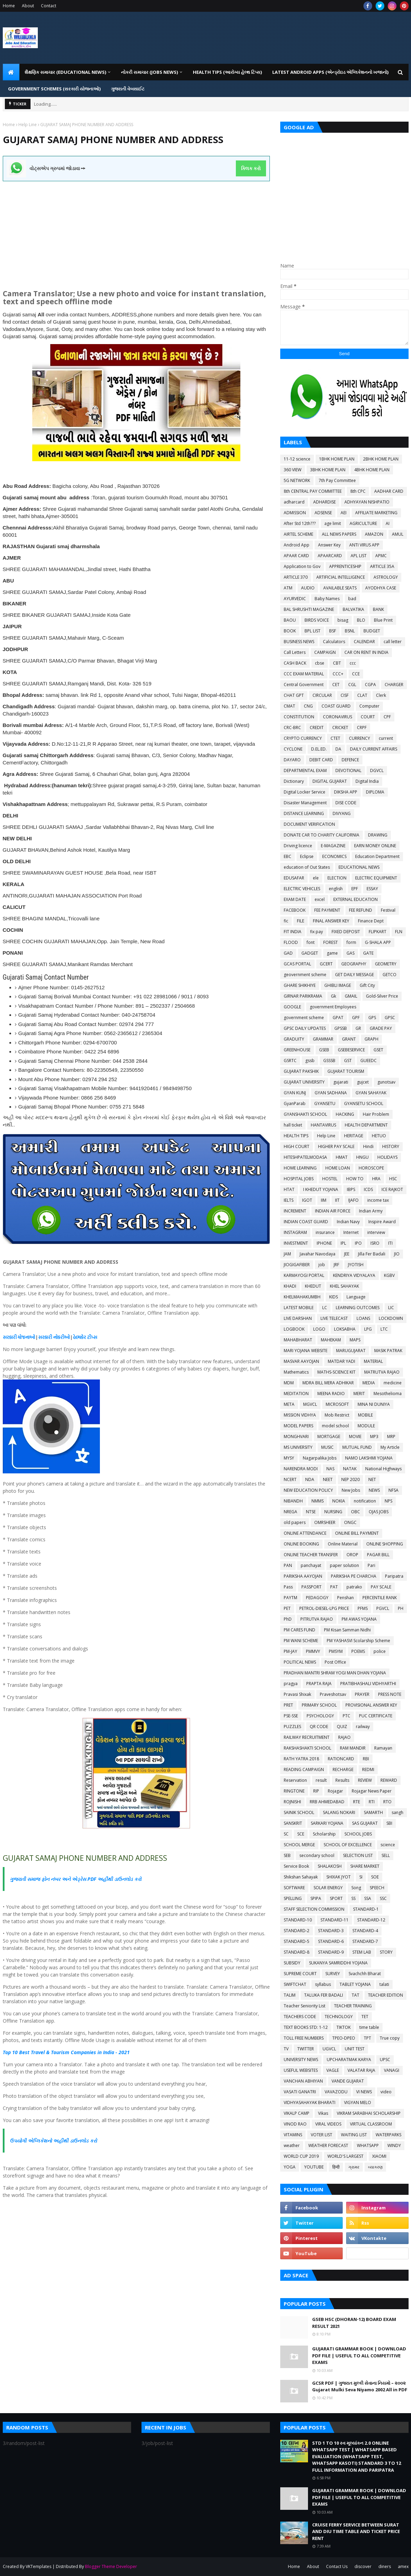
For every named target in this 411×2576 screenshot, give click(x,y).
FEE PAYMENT (327, 910)
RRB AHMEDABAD (327, 1802)
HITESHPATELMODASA (305, 1157)
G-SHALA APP (378, 942)
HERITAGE (353, 1136)
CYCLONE (293, 749)
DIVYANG (342, 813)
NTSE (311, 1512)
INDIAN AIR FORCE (332, 1211)
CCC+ (338, 674)
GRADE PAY (381, 1028)
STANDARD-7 (365, 1941)
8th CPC (358, 491)
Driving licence (298, 846)
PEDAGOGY (317, 1598)
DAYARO (292, 760)
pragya (291, 1683)
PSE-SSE (291, 1716)
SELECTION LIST (358, 1855)
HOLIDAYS (387, 1157)
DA (338, 749)
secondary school (316, 1855)
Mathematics (296, 1372)
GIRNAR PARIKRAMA (303, 996)
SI (360, 1877)
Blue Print (383, 620)
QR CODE (319, 1726)
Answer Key (329, 545)
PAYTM (290, 1598)
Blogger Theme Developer (111, 2566)
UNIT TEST (355, 2049)
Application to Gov (302, 566)
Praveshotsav (333, 1694)
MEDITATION (296, 1393)
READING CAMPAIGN (304, 1769)
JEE (346, 1254)
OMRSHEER (324, 1522)
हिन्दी (336, 2167)
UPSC (385, 2059)
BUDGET (371, 631)
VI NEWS (364, 2092)
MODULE (366, 1426)
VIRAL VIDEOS (328, 2124)
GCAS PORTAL (297, 964)
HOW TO (354, 1179)
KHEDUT (313, 1286)
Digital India (367, 781)
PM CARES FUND (299, 1630)
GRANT (349, 1039)
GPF (356, 1017)
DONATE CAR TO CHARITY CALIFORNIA (321, 835)
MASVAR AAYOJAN (301, 1361)
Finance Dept (371, 921)
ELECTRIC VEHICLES (302, 889)
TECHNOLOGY (339, 2016)
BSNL (350, 631)
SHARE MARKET (364, 1866)
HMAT (342, 1157)
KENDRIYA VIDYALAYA (354, 1275)
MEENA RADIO (331, 1393)
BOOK (290, 631)
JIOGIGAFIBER (297, 1265)
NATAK (350, 1469)
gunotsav (386, 1082)
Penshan (345, 1598)
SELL (386, 1855)
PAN (288, 1565)
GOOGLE (292, 1007)
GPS (372, 1017)
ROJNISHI (292, 1802)
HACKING (345, 1114)
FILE (300, 921)
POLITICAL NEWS (300, 1662)
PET (287, 1608)
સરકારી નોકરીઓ (54, 1337)
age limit (332, 523)
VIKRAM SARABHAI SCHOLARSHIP (369, 2113)
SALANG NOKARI (339, 1812)
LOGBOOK (294, 1329)
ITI (390, 1243)
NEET (328, 1479)
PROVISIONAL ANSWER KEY (371, 1705)
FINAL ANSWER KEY (331, 921)
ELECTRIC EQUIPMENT (376, 878)
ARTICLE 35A (382, 566)
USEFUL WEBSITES (301, 2070)
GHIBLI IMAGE (337, 985)
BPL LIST (312, 631)
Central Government (304, 684)
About (28, 6)
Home (9, 6)
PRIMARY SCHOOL (319, 1705)
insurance (325, 1232)
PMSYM (336, 1651)
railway (363, 1726)
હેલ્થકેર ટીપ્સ (85, 1337)
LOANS (363, 1318)
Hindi (368, 1146)
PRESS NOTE (389, 1694)
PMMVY (313, 1651)
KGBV (389, 1275)
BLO (361, 620)
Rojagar (335, 1791)
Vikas (323, 2113)
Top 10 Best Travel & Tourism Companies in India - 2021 (66, 2052)
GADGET (309, 953)
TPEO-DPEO (343, 2038)
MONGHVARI (296, 1436)
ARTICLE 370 (296, 577)
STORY (386, 1952)
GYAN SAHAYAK (371, 1093)
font (311, 942)
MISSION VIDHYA (300, 1415)
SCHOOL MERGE (299, 1845)
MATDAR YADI (341, 1361)
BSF (332, 631)
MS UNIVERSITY (298, 1447)
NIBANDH (293, 1501)
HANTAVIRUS (323, 1125)
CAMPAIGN (325, 652)
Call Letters (295, 652)
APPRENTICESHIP (345, 566)
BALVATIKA (353, 609)
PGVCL (382, 1608)
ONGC (350, 1522)
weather (292, 2145)
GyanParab (295, 1103)
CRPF (362, 727)
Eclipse (307, 856)
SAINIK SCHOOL (299, 1812)
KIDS (333, 1297)
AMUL (397, 534)
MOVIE (355, 1436)
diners (384, 2566)
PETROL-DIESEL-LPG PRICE (324, 1608)
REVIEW (365, 1780)
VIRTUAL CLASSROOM (371, 2124)
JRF (336, 1265)
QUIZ (342, 1726)
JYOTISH (355, 1265)
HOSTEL (329, 1179)
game (332, 953)
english (336, 889)
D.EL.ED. (319, 749)
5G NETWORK (297, 480)
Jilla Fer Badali (371, 1254)
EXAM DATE (295, 899)
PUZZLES (292, 1726)
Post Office (335, 1662)
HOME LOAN (337, 1168)
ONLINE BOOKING (301, 1544)
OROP (352, 1555)
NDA (309, 1479)
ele (316, 878)
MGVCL (310, 1404)
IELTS (288, 1200)
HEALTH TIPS (296, 1136)
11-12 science (297, 459)
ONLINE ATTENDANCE (305, 1533)
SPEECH (377, 1888)
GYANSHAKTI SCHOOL (305, 1114)
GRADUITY (294, 1039)
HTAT (289, 1189)
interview (376, 1232)
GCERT (326, 964)
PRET (288, 1705)
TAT (355, 1995)
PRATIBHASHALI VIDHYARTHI (368, 1683)
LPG (368, 1329)
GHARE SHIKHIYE (300, 985)
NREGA (290, 1512)
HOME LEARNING (300, 1168)
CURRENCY (359, 738)
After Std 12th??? (300, 523)
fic (286, 921)
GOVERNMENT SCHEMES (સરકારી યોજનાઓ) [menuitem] (54, 89)
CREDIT (317, 727)
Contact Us (337, 2566)
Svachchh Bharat (365, 1974)
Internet (351, 1232)
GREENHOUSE (297, 1050)
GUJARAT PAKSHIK (301, 1071)
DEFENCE (350, 760)
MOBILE (365, 1415)
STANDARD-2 (296, 1931)
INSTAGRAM (295, 1232)
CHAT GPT (294, 695)
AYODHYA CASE (380, 588)
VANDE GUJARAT (348, 2081)
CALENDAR (364, 642)
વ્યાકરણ (375, 2167)
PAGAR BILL (378, 1555)
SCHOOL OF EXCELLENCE (348, 1845)
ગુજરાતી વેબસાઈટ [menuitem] (128, 89)
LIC (391, 1308)
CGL (352, 684)
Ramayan (383, 1748)
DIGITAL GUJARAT (329, 781)
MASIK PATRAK (388, 1350)
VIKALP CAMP (296, 2113)
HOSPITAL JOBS (299, 1179)
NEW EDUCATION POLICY (308, 1490)
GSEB (324, 1050)
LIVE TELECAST (334, 1318)
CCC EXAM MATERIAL (304, 674)
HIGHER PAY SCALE (336, 1146)
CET (336, 684)
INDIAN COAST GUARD (306, 1222)
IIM (323, 1200)
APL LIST (359, 556)
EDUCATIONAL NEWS (359, 867)
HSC (393, 1179)
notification (365, 1501)
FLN (398, 932)
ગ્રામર (353, 2167)
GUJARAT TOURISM (345, 1071)
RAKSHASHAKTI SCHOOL (307, 1748)
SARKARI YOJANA (327, 1823)
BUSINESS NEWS (299, 642)
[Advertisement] (136, 229)
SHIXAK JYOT (338, 1877)
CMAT (289, 706)
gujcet (363, 1082)
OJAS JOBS (378, 1512)
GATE (368, 953)
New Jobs (351, 1490)
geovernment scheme (305, 975)
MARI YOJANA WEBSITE (305, 1350)
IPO (358, 1243)
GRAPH (371, 1039)
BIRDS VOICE (317, 620)
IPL (343, 1243)
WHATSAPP (368, 2145)
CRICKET (340, 727)
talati (384, 1984)
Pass (288, 1587)
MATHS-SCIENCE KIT (336, 1372)
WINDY (394, 2145)
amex (403, 2566)
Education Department (377, 856)
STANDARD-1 (366, 1909)
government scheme (304, 1017)
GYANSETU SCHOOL (363, 1103)
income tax (378, 1200)
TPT (367, 2038)
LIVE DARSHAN (298, 1318)
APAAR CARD (296, 556)
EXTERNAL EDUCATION (355, 899)
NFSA (393, 1490)
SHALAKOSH (330, 1866)
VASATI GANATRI (300, 2092)
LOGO (319, 1329)
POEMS (358, 1651)
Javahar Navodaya (317, 1254)
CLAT (362, 695)
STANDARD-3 (331, 1931)
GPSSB (340, 1028)
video (386, 2092)
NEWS (374, 1490)
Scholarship (324, 1834)
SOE (375, 1877)
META (289, 1404)
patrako (354, 1587)
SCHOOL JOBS (358, 1834)
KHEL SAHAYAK (344, 1286)
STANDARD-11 (334, 1920)
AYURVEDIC (295, 599)
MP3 (374, 1436)
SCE (300, 1834)
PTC (346, 1716)
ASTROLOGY (386, 577)
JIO (397, 1254)
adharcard (294, 502)
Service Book (296, 1866)
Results (342, 1780)
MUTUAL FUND (357, 1447)
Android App (296, 545)
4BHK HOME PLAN (371, 470)
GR (358, 1028)
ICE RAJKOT (392, 1189)
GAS (350, 953)
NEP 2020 (350, 1479)
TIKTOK (343, 2027)
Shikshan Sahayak (301, 1877)
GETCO (389, 975)
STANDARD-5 (296, 1941)
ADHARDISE (324, 502)
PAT (334, 1587)
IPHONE (324, 1243)
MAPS (355, 1340)
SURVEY (332, 1974)
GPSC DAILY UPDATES (305, 1028)
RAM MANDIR (353, 1748)
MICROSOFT (337, 1404)
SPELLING (293, 1898)
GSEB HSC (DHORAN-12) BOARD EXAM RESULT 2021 (354, 2322)
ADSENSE (323, 513)
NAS (330, 1469)
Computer (369, 706)
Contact (48, 6)
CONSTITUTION (299, 717)
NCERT (290, 1479)
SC (286, 1834)
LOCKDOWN (391, 1318)
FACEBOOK (295, 910)
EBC (287, 856)
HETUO (379, 1136)
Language (356, 1297)
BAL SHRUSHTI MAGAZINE (309, 609)
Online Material (343, 1544)
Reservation (295, 1780)
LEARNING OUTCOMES (357, 1308)
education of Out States (307, 867)
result (321, 1780)
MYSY (289, 1458)
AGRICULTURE (363, 523)
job (321, 1265)
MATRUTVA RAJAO (382, 1372)
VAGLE (332, 2070)
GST (348, 1060)
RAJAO (344, 1737)
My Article (390, 1447)
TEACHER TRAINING (353, 2006)
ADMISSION (295, 513)
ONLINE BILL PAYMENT (357, 1533)
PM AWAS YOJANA (359, 1619)
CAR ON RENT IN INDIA (366, 652)
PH (400, 1608)
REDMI (368, 1769)
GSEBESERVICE (351, 1050)
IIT (337, 1200)
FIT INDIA (292, 932)
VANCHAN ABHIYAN (303, 2081)
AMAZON (374, 534)
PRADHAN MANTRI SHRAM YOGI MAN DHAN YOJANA (335, 1673)
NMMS (317, 1501)
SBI (389, 1823)
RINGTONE (294, 1791)
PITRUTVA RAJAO (316, 1619)
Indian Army (371, 1211)
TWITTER (305, 2049)
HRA (376, 1179)
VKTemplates (38, 2566)
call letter (393, 642)
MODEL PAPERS (298, 1426)
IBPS (351, 1189)
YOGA (290, 2167)
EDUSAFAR (294, 878)
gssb (310, 1060)
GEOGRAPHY (353, 964)
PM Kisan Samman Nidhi (347, 1630)
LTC (384, 1329)
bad (352, 599)
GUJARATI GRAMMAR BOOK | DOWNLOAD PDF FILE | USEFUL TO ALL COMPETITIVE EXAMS (359, 2355)
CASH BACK (295, 663)
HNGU (362, 1157)
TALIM (290, 1995)
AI (387, 523)
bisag (342, 620)
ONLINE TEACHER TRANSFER (311, 1555)
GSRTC (290, 1060)
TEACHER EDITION (385, 1995)
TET (364, 2016)
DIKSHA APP (345, 792)
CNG (308, 706)
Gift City (367, 985)
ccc (353, 663)
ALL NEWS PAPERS (339, 534)
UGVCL (329, 2049)
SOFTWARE (294, 1888)
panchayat (311, 1565)
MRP (391, 1436)
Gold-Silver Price (382, 996)
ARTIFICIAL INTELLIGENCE (340, 577)
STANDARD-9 (331, 1952)
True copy (390, 2038)
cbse (319, 663)
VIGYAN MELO (357, 2102)
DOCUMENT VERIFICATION (309, 824)
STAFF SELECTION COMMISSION (314, 1909)
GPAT (338, 1017)
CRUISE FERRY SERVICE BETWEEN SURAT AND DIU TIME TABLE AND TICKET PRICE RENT (356, 2531)
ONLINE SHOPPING (384, 1544)
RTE (356, 1802)
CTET (335, 738)
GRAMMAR (323, 1039)
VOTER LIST (321, 2135)
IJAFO (353, 1200)
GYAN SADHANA (331, 1093)
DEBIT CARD (321, 760)
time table (369, 2027)
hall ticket (293, 1125)
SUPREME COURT (300, 1974)
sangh (397, 1812)
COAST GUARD (336, 706)
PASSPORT (311, 1587)
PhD (288, 1619)
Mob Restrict (337, 1415)
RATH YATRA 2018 (301, 1759)
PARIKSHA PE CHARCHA (353, 1576)
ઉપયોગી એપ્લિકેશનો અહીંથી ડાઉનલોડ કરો (53, 2140)
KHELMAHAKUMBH (302, 1297)
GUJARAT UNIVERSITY (304, 1082)
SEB (287, 1855)
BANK (378, 609)
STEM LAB (361, 1952)
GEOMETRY (385, 964)
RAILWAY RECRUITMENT (306, 1737)
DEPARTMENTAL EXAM (305, 770)
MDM (289, 1383)
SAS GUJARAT (365, 1823)
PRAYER (362, 1694)
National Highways (383, 1469)
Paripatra (394, 1576)
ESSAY (372, 889)
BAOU (290, 620)
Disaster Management (305, 803)
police (380, 1651)
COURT (368, 717)
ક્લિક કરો (251, 168)
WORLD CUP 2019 (301, 2156)
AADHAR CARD (388, 491)
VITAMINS (293, 2135)
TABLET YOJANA (355, 1984)
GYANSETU (324, 1103)
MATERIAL (373, 1361)
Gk (333, 996)
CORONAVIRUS (337, 717)
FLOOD (291, 942)
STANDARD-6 (331, 1941)
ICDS (368, 1189)
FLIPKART (377, 932)
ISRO (374, 1243)
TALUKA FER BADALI (323, 1995)
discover (362, 2566)
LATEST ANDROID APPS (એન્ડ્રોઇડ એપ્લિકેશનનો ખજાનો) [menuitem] (330, 72)
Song (356, 1888)
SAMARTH (373, 1812)
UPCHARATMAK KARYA (349, 2059)
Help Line (27, 125)
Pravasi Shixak (297, 1694)
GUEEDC (368, 1060)
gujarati (340, 1082)
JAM (287, 1254)
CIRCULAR (322, 695)
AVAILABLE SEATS (340, 588)
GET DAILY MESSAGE (354, 975)
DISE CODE (345, 803)
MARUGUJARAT (351, 1350)
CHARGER (394, 684)
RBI (366, 1759)
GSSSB (329, 1060)
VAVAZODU (336, 2092)
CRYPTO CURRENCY (303, 738)
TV (286, 2049)
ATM (288, 588)
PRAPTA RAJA (319, 1683)
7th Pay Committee (337, 480)
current (386, 738)
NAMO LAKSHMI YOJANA (369, 1458)
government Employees (333, 1007)
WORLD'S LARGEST (345, 2156)
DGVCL (377, 770)
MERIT (359, 1393)
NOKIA (338, 1501)
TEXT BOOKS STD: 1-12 (306, 2027)
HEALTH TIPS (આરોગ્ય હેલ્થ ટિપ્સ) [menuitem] (227, 72)
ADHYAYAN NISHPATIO (366, 502)
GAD (288, 953)
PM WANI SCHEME (301, 1641)
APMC (381, 556)
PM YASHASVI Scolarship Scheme (358, 1641)
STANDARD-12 (371, 1920)
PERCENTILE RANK (379, 1598)
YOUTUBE (314, 2167)
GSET (378, 1050)
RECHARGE (343, 1769)
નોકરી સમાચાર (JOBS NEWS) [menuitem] (149, 72)
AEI (343, 513)
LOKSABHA (345, 1329)
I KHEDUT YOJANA (320, 1189)
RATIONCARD (341, 1759)
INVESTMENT (296, 1243)
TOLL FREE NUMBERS (304, 2038)
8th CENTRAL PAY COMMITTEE (313, 491)
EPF (354, 889)
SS (353, 1898)
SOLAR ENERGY (328, 1888)
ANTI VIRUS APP (364, 545)
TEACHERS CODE (300, 2016)
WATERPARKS (388, 2135)
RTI (372, 1802)
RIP (316, 1791)
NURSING (333, 1512)
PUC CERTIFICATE (375, 1716)
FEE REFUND (360, 910)
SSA (367, 1898)
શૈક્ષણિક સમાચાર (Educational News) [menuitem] (65, 72)
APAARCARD (330, 556)
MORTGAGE (328, 1436)
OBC (355, 1512)
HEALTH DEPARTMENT (366, 1125)
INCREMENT (295, 1211)
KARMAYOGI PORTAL (304, 1275)
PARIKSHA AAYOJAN (303, 1576)
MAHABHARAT (298, 1340)
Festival (388, 910)
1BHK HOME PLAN (336, 459)
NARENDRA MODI (301, 1469)
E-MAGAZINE (333, 846)
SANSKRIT (293, 1823)
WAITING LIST (354, 2135)
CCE (356, 674)
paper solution (344, 1565)
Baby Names (327, 599)
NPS (388, 1501)
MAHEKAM (331, 1340)
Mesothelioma (388, 1393)
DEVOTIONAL (348, 770)
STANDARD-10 (298, 1920)
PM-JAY (290, 1651)
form (351, 942)
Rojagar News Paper (372, 1791)
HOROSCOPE (371, 1168)
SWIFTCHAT (295, 1984)
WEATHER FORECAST (328, 2145)
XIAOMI (379, 2156)
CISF (345, 695)
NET (372, 1479)
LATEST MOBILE (299, 1308)
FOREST (330, 942)
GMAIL (351, 996)
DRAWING (377, 835)
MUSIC (327, 1447)
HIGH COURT (296, 1146)
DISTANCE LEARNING (304, 813)
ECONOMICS (334, 856)
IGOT (307, 1200)
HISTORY (390, 1146)
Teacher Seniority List (304, 2006)
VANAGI (391, 2070)
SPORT (336, 1898)
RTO (387, 1802)
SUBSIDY (292, 1963)
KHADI (290, 1286)
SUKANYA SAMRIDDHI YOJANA (338, 1963)
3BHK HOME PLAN (327, 470)
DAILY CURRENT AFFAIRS (373, 749)
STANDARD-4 (365, 1931)
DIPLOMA (375, 792)
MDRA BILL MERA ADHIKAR (328, 1383)
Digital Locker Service (304, 792)
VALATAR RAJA (361, 2070)
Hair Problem (376, 1114)
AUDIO (308, 588)
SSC (383, 1898)
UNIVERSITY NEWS (301, 2059)
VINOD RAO (295, 2124)
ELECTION (336, 878)
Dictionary (294, 781)
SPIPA (315, 1898)
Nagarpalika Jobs (319, 1458)
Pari (371, 1565)
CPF (387, 717)
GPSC (390, 1017)
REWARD (388, 1780)
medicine (393, 1383)
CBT (337, 663)
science (387, 1845)
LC (324, 1308)
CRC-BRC (292, 727)
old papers (295, 1522)
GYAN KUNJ (295, 1093)
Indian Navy (348, 1222)
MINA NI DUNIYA (374, 1404)
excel (320, 899)
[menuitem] (11, 72)
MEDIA (368, 1383)
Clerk (381, 695)
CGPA (370, 684)
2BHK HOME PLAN (381, 459)
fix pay (316, 932)
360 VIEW (292, 470)
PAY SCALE (381, 1587)
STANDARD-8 (296, 1952)
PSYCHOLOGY (320, 1716)
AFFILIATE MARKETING (376, 513)
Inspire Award (382, 1222)
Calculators (334, 642)
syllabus (323, 1984)
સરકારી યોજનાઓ (19, 1337)
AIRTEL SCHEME (298, 534)
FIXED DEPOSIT (346, 932)
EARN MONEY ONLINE (375, 846)
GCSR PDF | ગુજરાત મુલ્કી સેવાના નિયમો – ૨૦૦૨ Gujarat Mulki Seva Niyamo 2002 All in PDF (359, 2386)
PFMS (363, 1608)
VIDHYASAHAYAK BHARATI (309, 2102)
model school (335, 1426)
